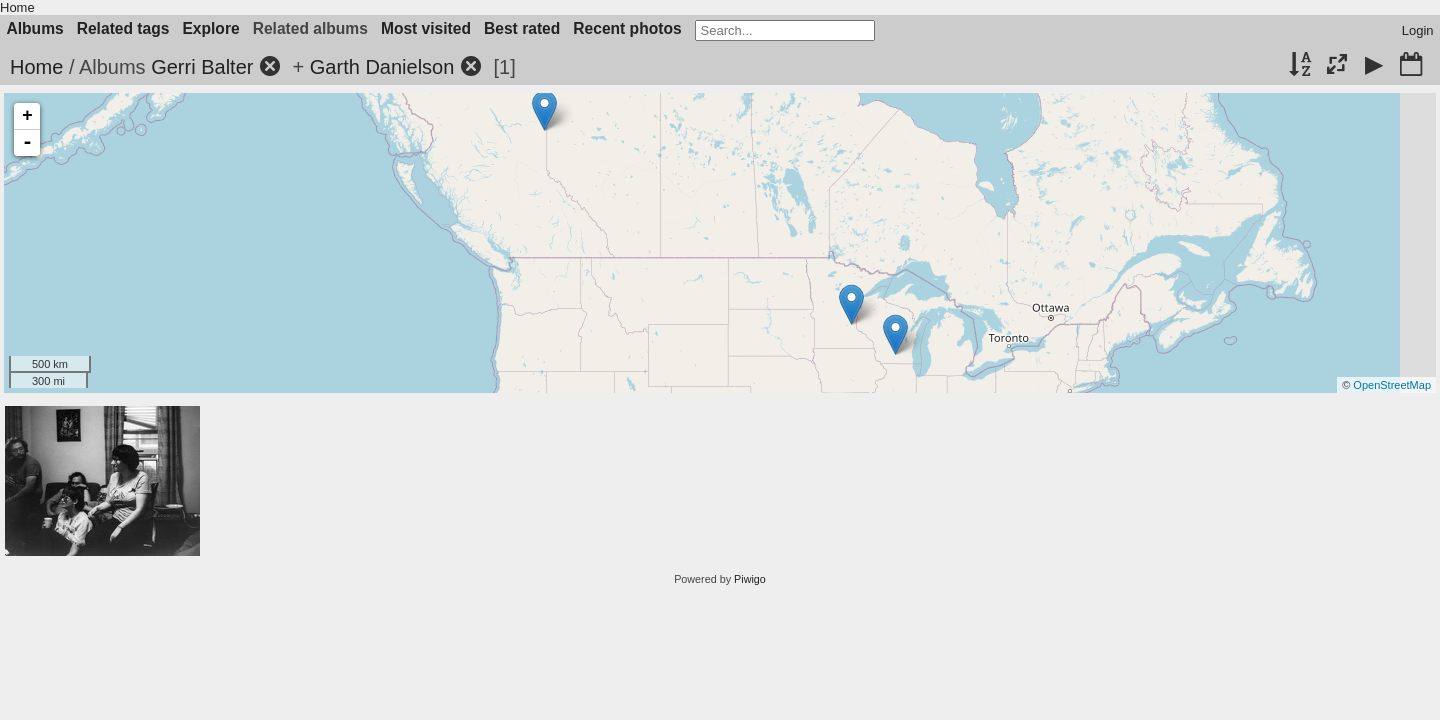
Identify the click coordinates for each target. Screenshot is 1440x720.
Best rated (522, 28)
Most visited (426, 28)
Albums (35, 28)
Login (1418, 30)
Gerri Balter (202, 67)
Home (17, 7)
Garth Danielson (382, 67)
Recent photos (627, 28)
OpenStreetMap (1392, 385)
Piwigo (750, 579)
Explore (210, 28)
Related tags (123, 28)
